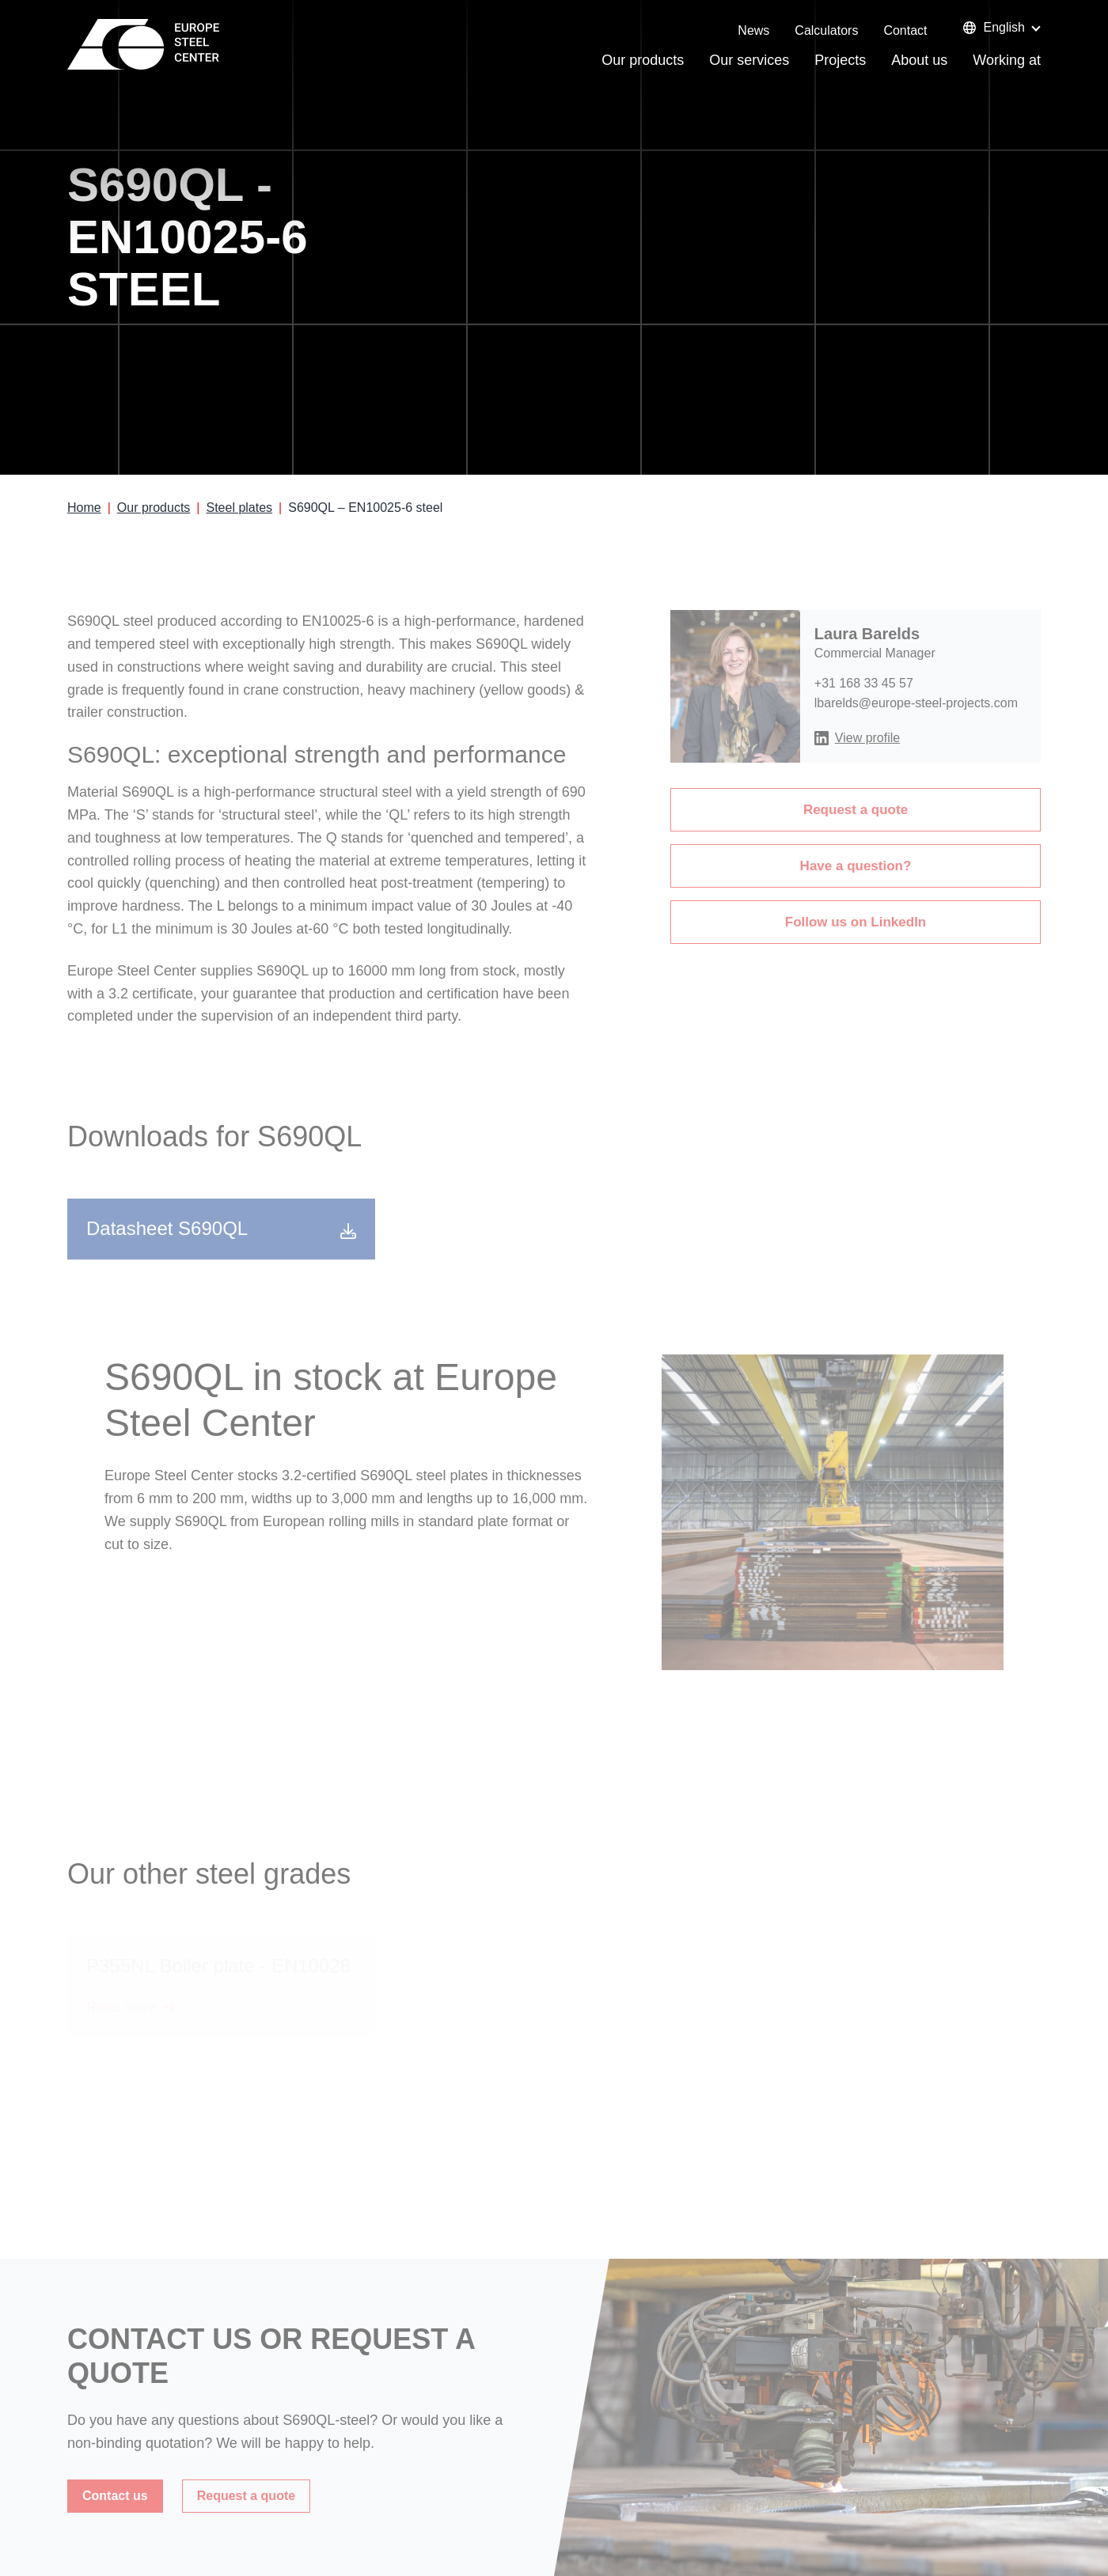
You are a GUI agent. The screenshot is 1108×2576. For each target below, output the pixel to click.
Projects (840, 60)
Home (84, 507)
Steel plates (239, 507)
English (993, 27)
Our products (642, 60)
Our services (749, 60)
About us (919, 60)
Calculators (826, 30)
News (753, 30)
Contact (905, 30)
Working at (1007, 60)
